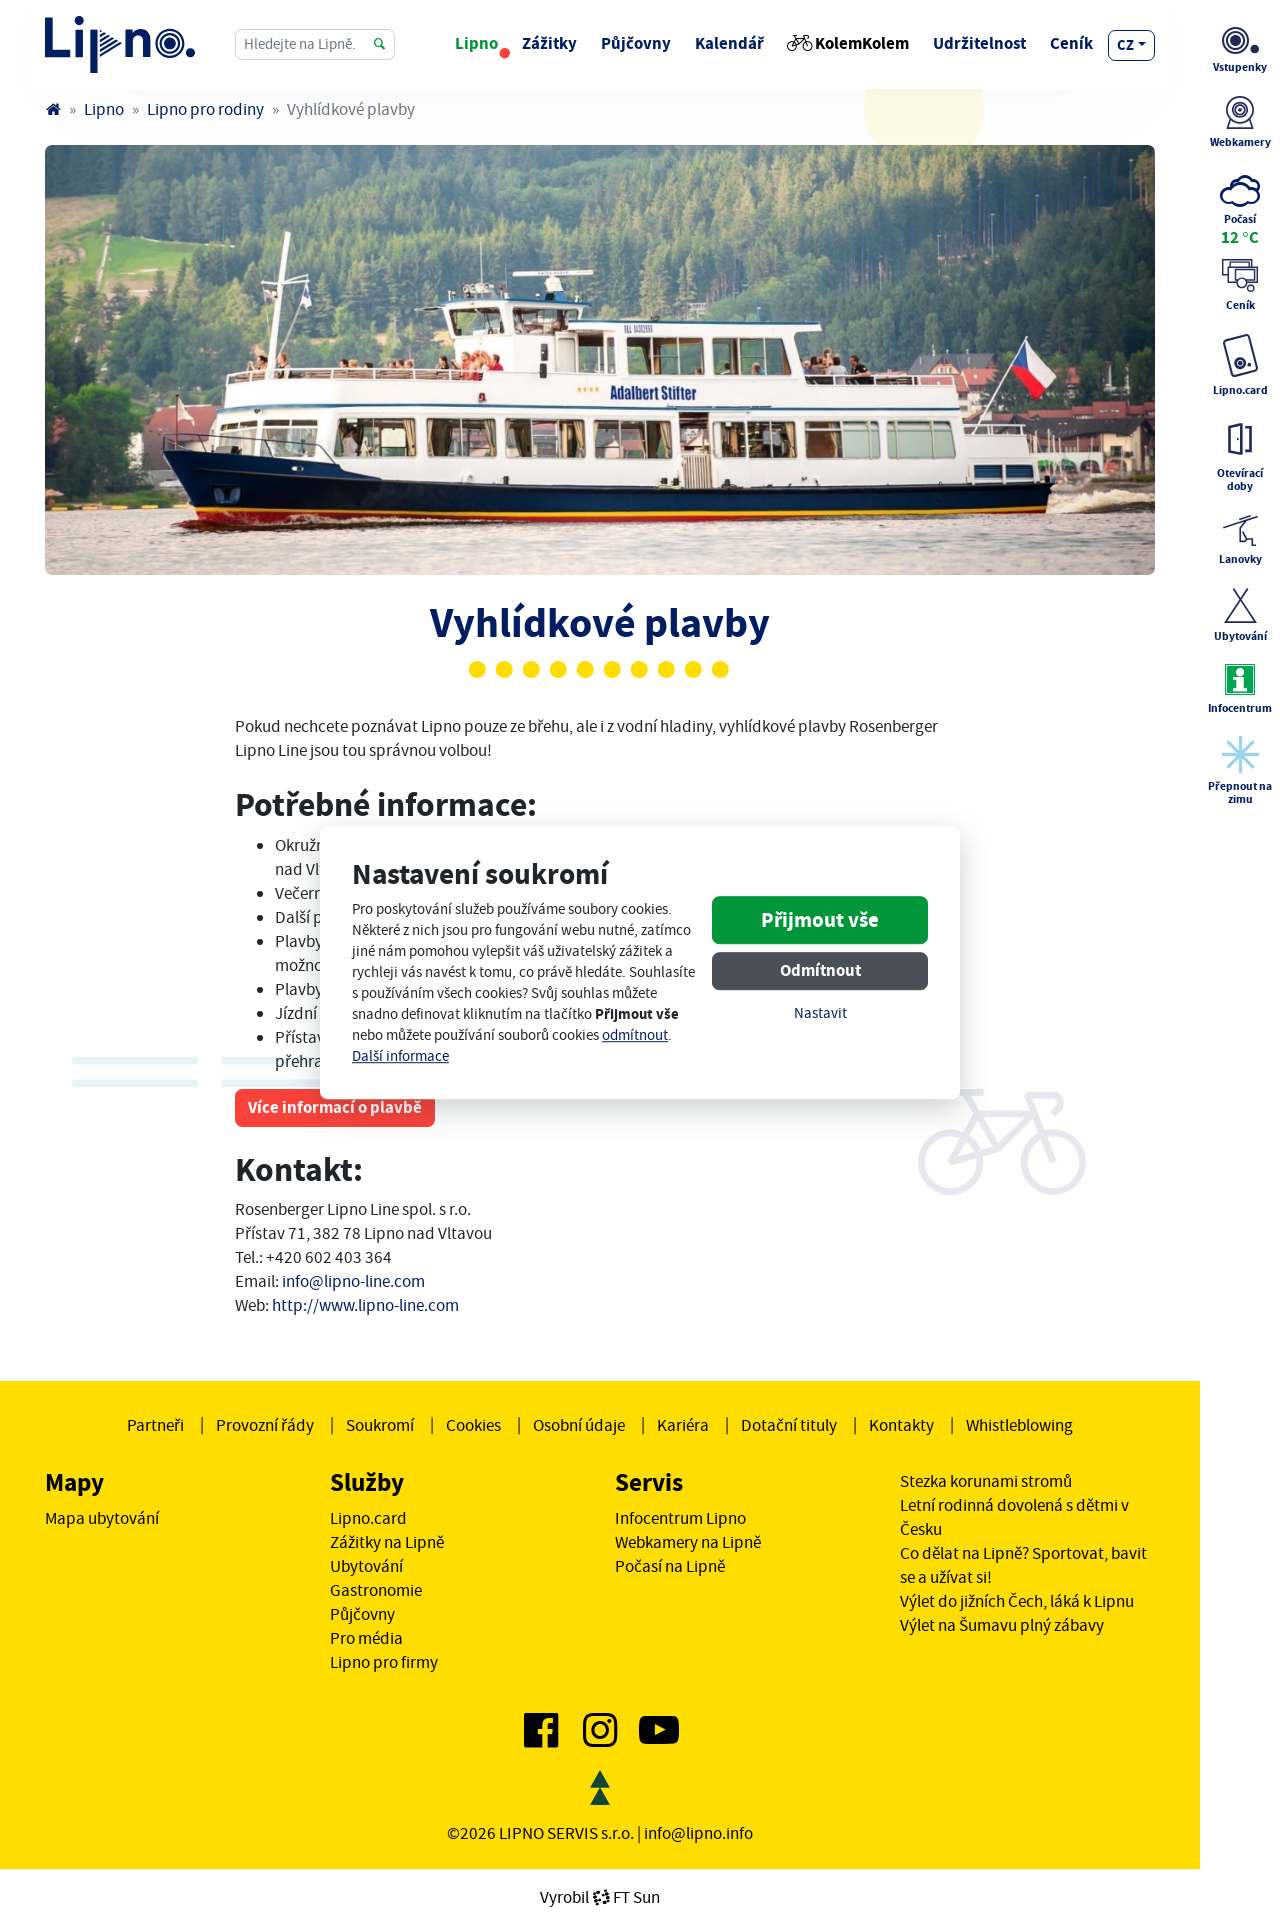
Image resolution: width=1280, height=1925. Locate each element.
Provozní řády (265, 1425)
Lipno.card (368, 1518)
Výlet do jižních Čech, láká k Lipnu (1017, 1601)
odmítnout (635, 1035)
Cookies (473, 1425)
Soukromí (380, 1425)
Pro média (366, 1638)
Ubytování (366, 1566)
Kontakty (901, 1425)
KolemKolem (848, 43)
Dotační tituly (789, 1425)
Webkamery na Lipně (688, 1542)
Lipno (476, 43)
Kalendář (729, 43)
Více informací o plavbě (335, 1107)
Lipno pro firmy (384, 1662)
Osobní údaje (579, 1425)
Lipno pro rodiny (205, 109)
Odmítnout (820, 970)
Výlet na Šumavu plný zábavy (1002, 1625)
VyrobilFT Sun (600, 1897)
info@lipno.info (698, 1833)
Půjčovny (636, 43)
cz (1125, 45)
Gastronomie (376, 1590)
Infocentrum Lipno (680, 1518)
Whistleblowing (1019, 1425)
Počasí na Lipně (670, 1566)
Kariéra (683, 1425)
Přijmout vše (820, 920)
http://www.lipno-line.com (365, 1305)
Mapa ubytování (102, 1518)
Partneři (155, 1425)
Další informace (400, 1056)
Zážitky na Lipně (387, 1542)
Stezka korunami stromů (986, 1481)
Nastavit (820, 1013)
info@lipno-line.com (353, 1281)
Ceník (1071, 43)
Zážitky (549, 43)
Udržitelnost (979, 43)
